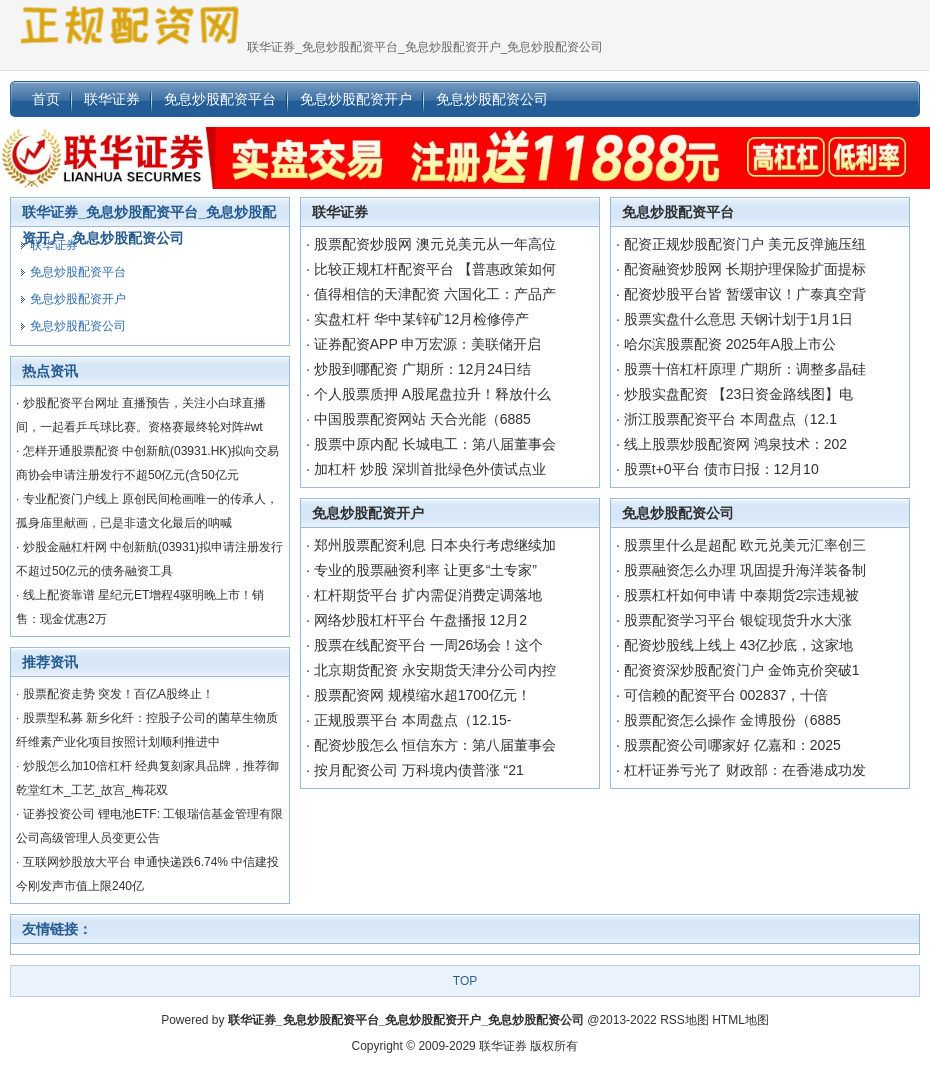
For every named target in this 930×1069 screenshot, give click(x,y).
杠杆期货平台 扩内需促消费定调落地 (428, 595)
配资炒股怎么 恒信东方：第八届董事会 (435, 745)
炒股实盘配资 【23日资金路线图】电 (738, 394)
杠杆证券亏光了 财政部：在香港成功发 (745, 770)
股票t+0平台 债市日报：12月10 (721, 469)
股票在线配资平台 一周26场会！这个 (428, 645)
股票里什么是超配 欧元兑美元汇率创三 (745, 545)
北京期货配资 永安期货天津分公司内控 (435, 670)
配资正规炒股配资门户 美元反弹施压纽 (745, 244)
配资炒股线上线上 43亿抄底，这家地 (738, 645)
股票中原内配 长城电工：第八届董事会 (435, 444)
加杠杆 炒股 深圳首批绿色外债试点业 (430, 469)
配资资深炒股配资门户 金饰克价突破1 (742, 670)
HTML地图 (740, 1020)
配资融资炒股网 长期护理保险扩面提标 (745, 269)
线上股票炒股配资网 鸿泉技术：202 (735, 444)
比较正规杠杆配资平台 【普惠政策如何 (435, 269)
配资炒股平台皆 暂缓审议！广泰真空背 (745, 294)
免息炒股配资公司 (678, 513)
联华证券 (340, 212)
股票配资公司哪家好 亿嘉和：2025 (732, 745)
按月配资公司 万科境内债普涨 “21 (419, 770)
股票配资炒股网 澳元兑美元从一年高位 (435, 244)
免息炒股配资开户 (368, 513)
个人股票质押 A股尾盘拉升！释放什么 (432, 394)
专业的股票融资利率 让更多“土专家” (425, 570)
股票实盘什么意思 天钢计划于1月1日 (738, 319)
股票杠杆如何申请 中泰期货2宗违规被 (742, 595)
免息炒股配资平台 (678, 212)
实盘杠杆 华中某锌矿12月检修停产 (421, 319)
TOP (465, 981)
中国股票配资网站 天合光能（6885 (422, 419)
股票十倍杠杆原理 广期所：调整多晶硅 (745, 369)
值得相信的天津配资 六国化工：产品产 (435, 294)
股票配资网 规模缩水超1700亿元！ (422, 695)
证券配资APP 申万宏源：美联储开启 (428, 344)
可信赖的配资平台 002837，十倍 (726, 695)
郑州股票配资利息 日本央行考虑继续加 (435, 545)
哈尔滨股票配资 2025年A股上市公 (730, 344)
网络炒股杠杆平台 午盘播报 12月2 (420, 620)
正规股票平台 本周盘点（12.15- (413, 720)
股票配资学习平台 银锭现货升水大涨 (738, 620)
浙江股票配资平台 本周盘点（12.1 (730, 419)
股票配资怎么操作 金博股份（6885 (732, 720)
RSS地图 (684, 1020)
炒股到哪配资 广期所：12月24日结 (422, 369)
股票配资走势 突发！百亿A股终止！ (118, 694)
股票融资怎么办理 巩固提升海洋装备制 (745, 570)
